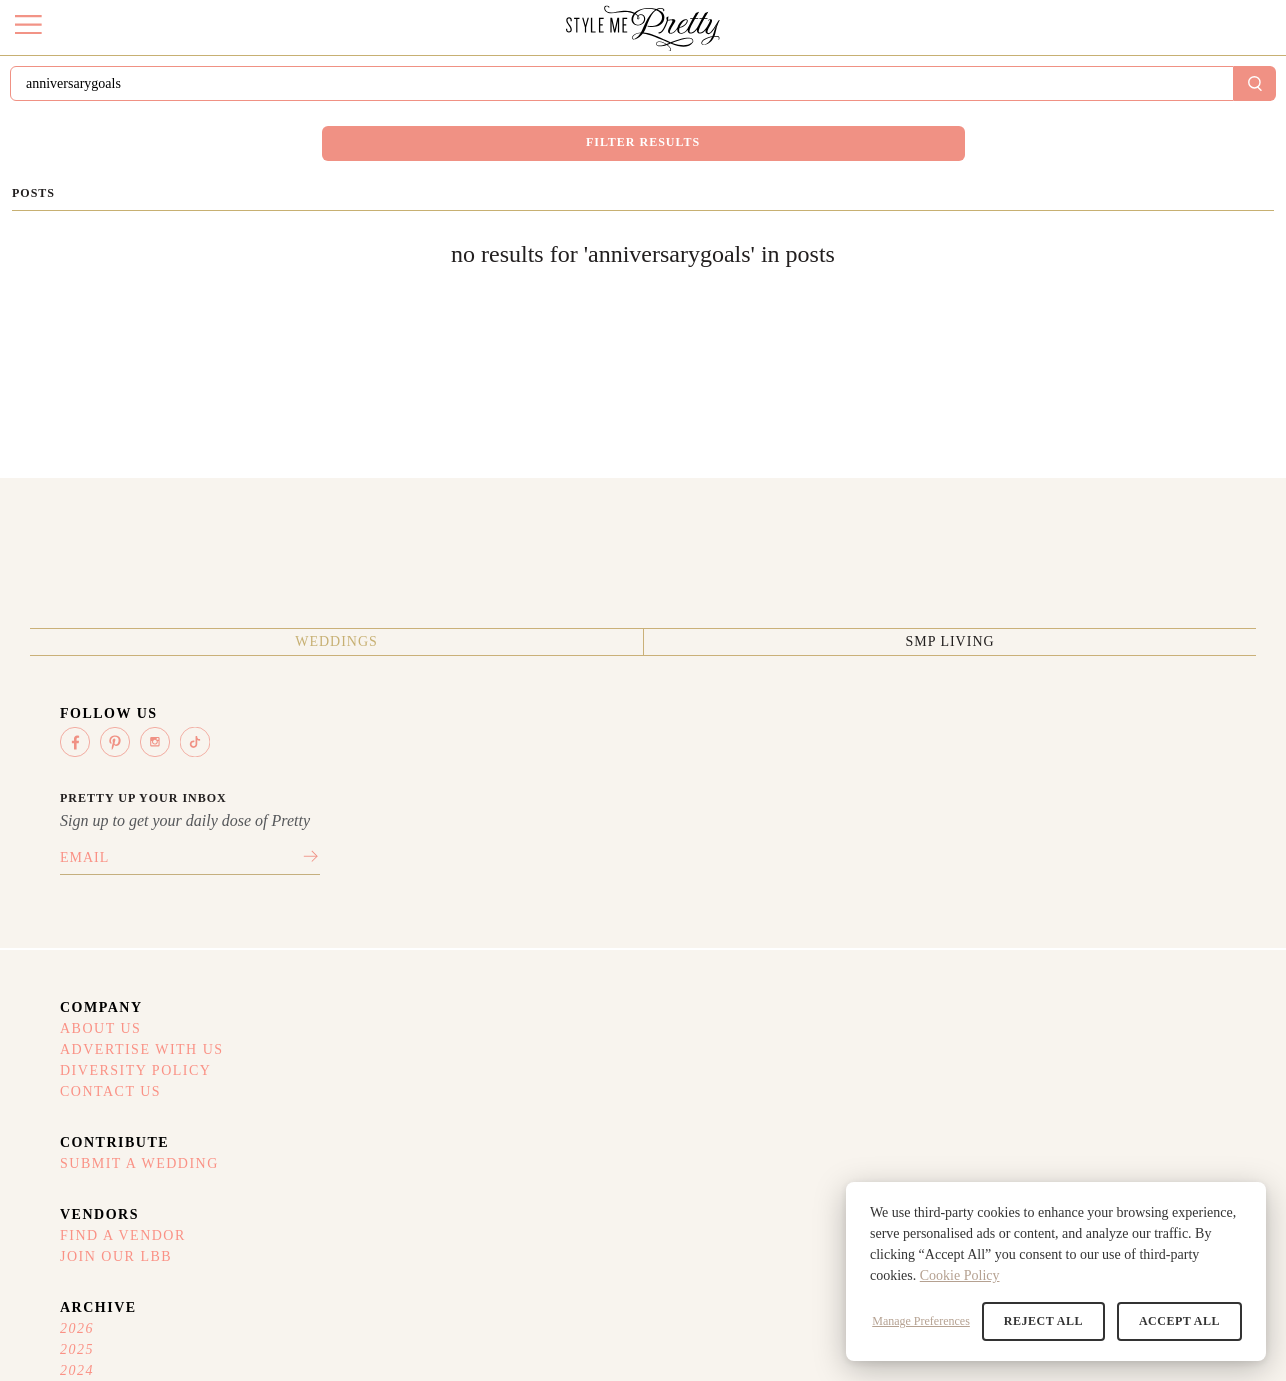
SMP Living (323, 995)
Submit (1122, 88)
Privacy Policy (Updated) (927, 1106)
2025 (1063, 894)
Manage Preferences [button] (937, 1321)
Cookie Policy (960, 1275)
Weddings (163, 995)
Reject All (1055, 1321)
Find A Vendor (903, 869)
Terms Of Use (890, 1081)
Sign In (1216, 89)
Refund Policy (891, 1131)
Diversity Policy (514, 919)
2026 (1063, 869)
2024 (1063, 919)
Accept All (1183, 1321)
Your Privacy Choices (915, 1156)
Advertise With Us (520, 894)
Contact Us (492, 944)
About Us (483, 869)
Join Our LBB (897, 894)
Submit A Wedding (718, 869)
